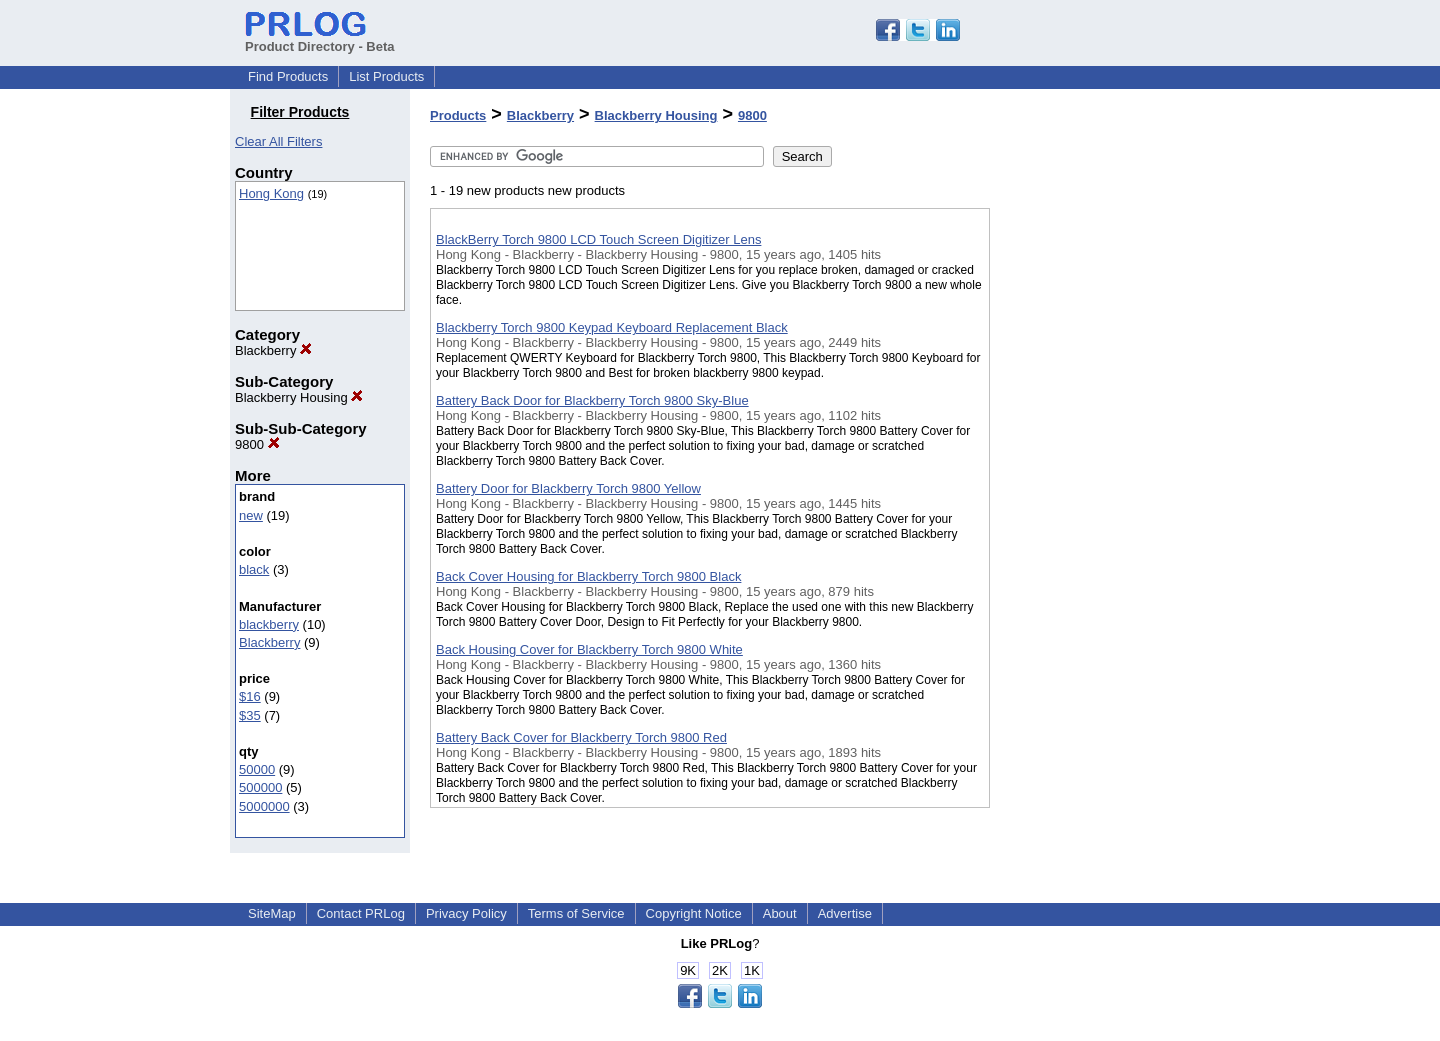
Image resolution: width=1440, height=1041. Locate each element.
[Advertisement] (1090, 519)
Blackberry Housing (299, 397)
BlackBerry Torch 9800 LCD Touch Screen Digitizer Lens (598, 239)
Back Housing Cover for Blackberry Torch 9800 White (589, 649)
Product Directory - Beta (320, 39)
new (251, 515)
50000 (257, 769)
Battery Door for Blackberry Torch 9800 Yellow (568, 488)
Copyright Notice (694, 913)
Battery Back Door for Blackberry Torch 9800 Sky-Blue (592, 400)
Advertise (845, 913)
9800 (257, 444)
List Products (386, 76)
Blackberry (273, 350)
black (254, 569)
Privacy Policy (466, 913)
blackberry (269, 624)
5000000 (264, 806)
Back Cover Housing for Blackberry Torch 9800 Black (588, 576)
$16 (250, 696)
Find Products (288, 76)
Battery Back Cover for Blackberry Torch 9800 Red (581, 737)
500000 (260, 787)
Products (458, 115)
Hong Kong (271, 193)
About (780, 913)
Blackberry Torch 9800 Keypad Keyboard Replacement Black (612, 327)
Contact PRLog (361, 913)
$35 (250, 715)
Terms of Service (576, 913)
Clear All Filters (278, 141)
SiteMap (272, 913)
